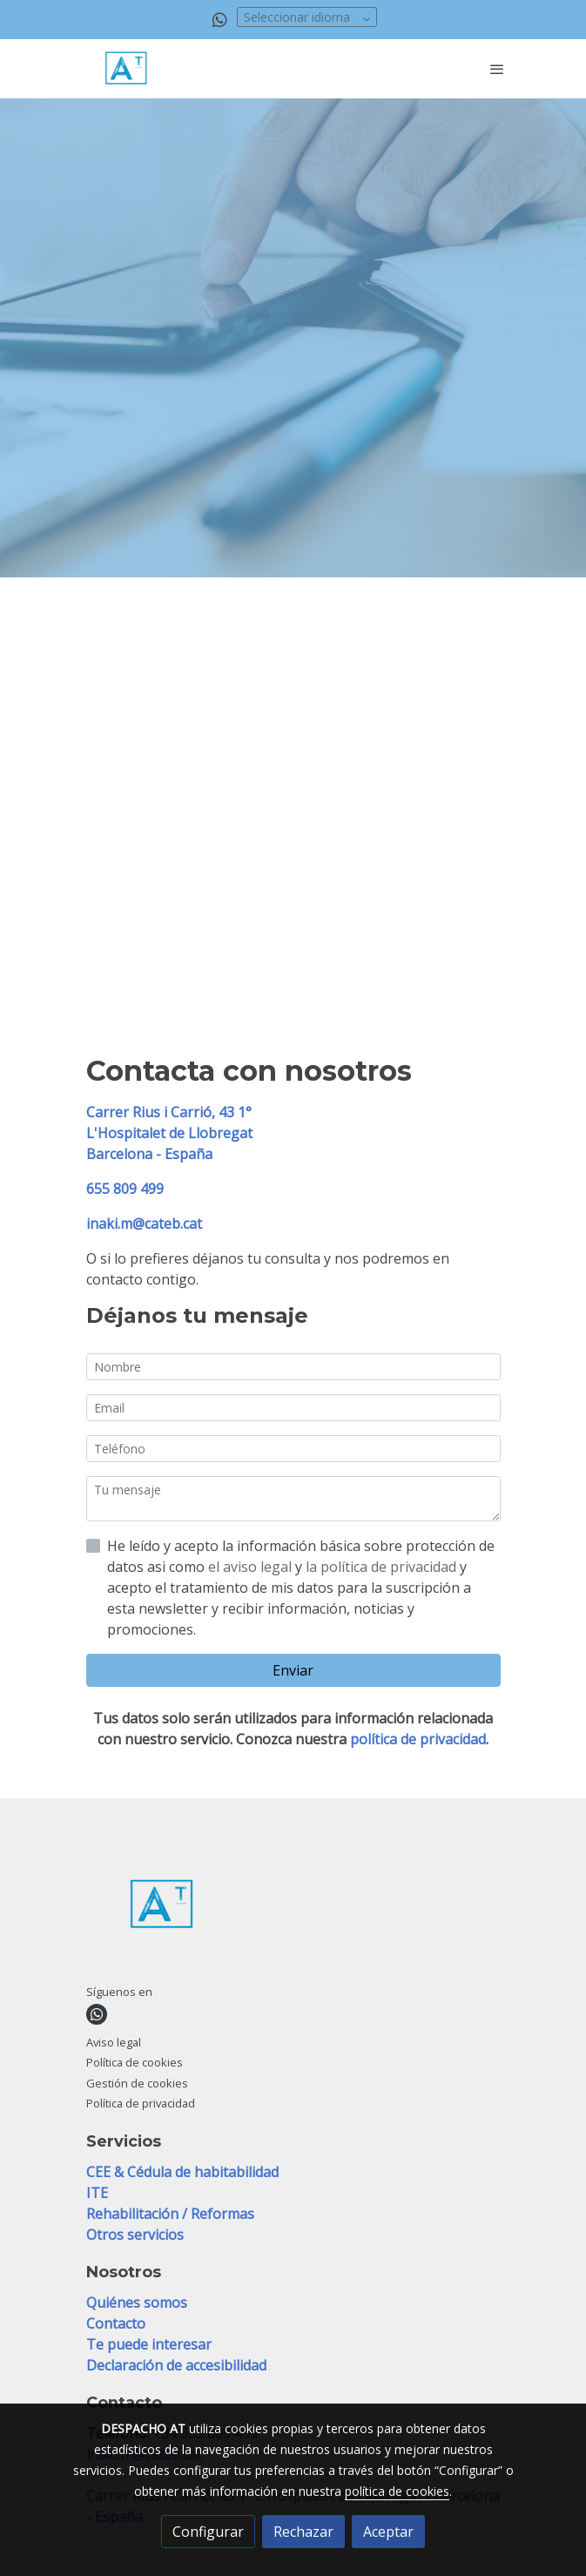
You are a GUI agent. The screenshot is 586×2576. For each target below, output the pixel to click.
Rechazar (303, 2531)
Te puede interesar (149, 2344)
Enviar (293, 1670)
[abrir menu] (497, 69)
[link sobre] (293, 1908)
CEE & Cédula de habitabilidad (182, 2172)
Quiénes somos (136, 2302)
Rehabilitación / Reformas (172, 2213)
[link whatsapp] (219, 18)
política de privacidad (418, 1739)
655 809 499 (125, 1188)
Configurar (208, 2531)
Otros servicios (135, 2234)
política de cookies (397, 2491)
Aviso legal (113, 2042)
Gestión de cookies (137, 2083)
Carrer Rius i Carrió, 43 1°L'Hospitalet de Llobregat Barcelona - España (169, 1133)
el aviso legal (251, 1566)
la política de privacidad (383, 1566)
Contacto (115, 2323)
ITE (98, 2192)
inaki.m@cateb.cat (144, 1223)
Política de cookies (134, 2062)
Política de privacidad (140, 2103)
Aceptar (388, 2531)
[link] (128, 68)
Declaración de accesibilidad (176, 2365)
